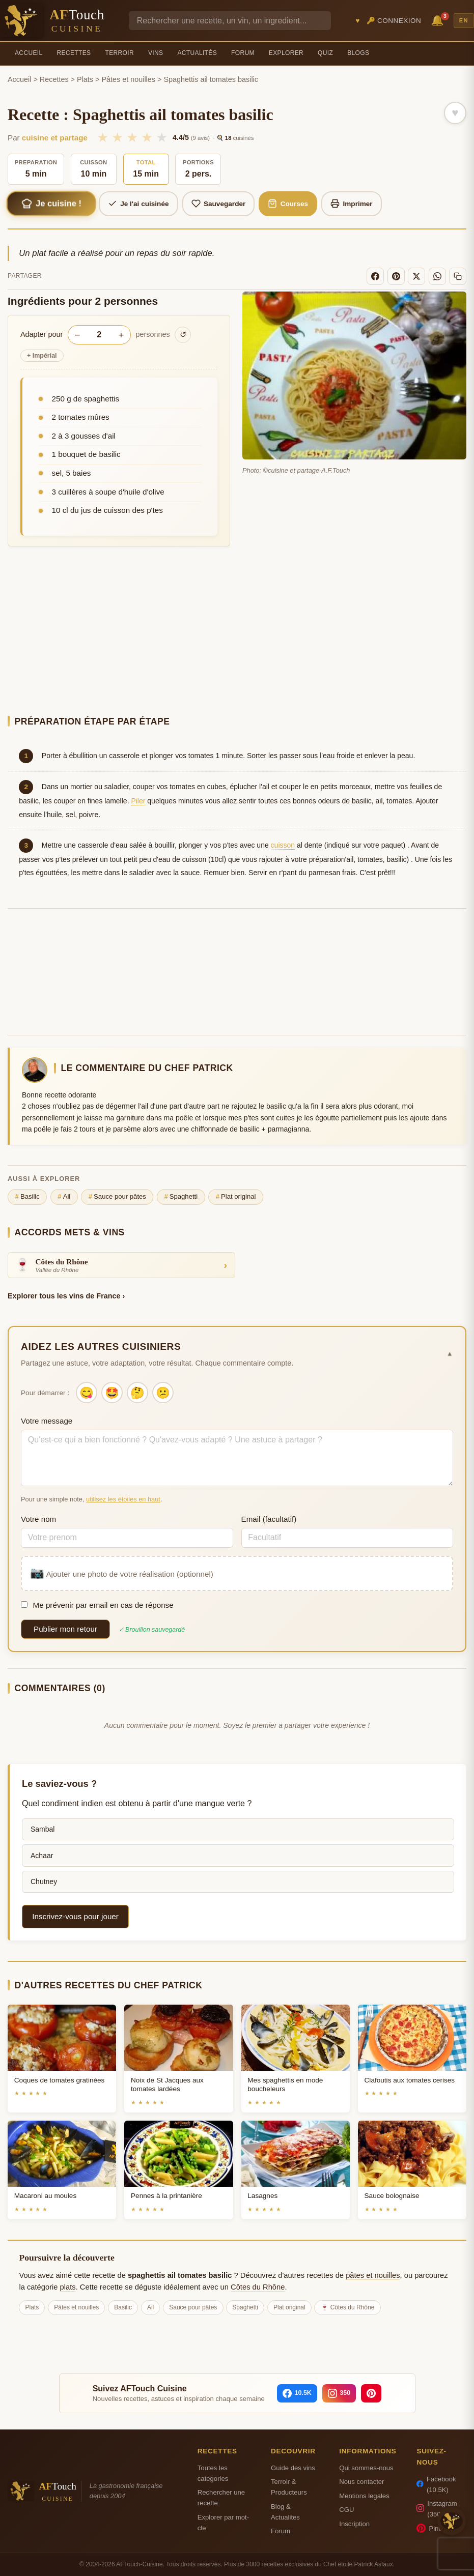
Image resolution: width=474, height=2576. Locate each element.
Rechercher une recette (221, 2497)
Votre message (46, 1420)
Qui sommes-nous (366, 2468)
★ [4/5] (147, 137)
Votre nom (38, 1519)
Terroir (119, 52)
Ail (64, 1196)
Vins (155, 52)
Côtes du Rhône (258, 2287)
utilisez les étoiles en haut (123, 1499)
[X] (416, 276)
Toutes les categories (213, 2473)
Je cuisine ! (50, 204)
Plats (85, 79)
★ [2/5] (117, 137)
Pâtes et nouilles (128, 79)
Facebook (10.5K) (436, 2484)
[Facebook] (375, 276)
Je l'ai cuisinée (138, 203)
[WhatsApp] (437, 276)
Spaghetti (181, 1196)
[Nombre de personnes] (99, 334)
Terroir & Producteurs (289, 2487)
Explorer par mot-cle (223, 2522)
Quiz (325, 52)
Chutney (44, 1881)
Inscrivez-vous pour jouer (75, 1916)
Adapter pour (41, 334)
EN (463, 20)
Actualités (197, 52)
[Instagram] (339, 2393)
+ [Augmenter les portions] (121, 335)
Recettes (74, 52)
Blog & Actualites (285, 2512)
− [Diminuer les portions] (77, 335)
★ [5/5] (162, 137)
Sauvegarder (218, 203)
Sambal (42, 1829)
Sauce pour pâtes (117, 1196)
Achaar (42, 1855)
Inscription (354, 2524)
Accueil (29, 52)
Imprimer (351, 203)
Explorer (286, 52)
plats (68, 2287)
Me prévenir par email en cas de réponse (97, 1605)
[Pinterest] (396, 276)
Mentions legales (364, 2496)
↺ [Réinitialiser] (183, 334)
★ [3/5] (132, 137)
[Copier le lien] (457, 276)
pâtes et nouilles (373, 2275)
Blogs (358, 52)
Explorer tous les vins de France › (66, 1296)
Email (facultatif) (269, 1519)
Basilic (27, 1196)
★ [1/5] (102, 137)
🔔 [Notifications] (439, 19)
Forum (243, 52)
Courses (288, 203)
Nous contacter (361, 2481)
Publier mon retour (65, 1629)
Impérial (42, 355)
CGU (346, 2509)
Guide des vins (293, 2468)
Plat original (236, 1196)
